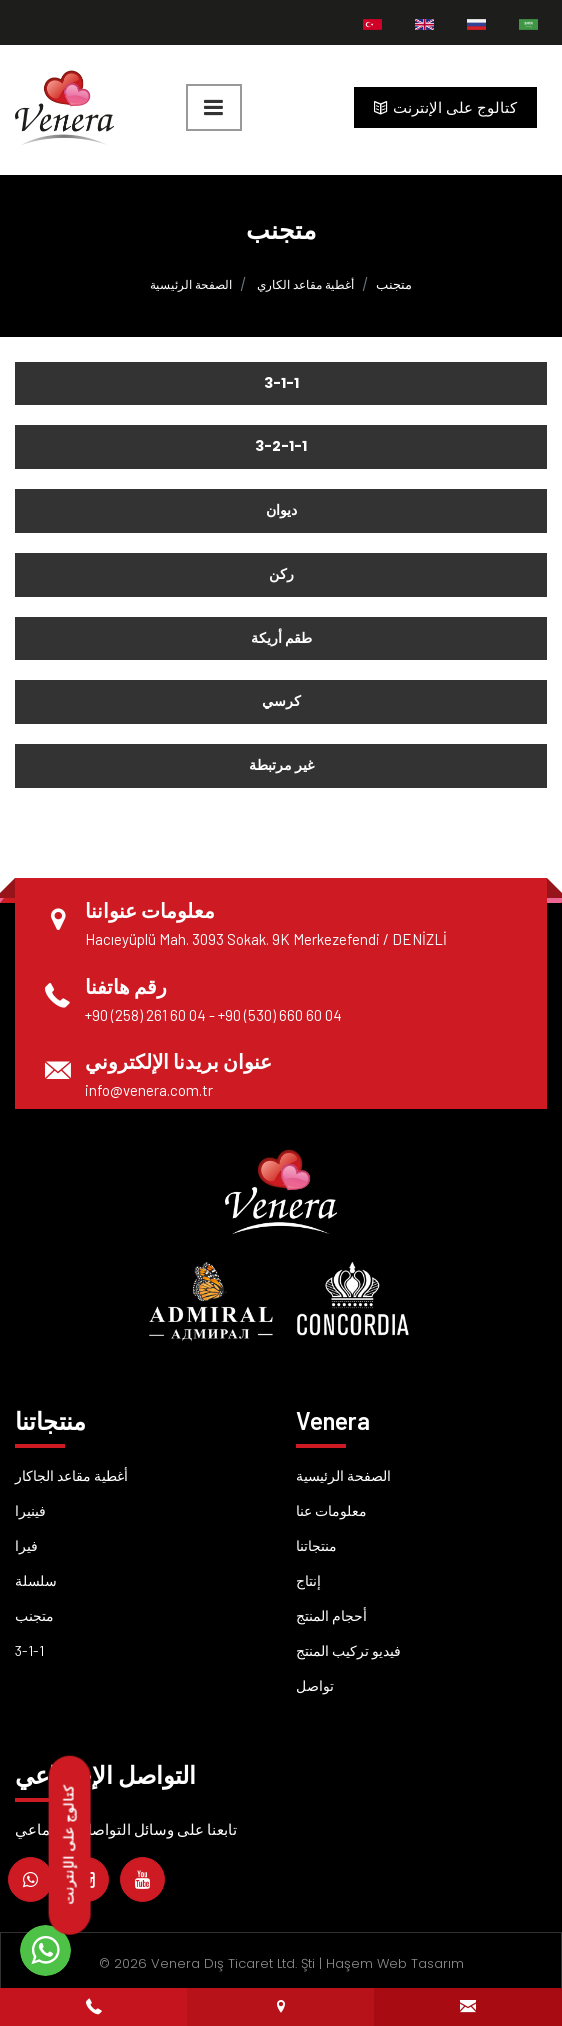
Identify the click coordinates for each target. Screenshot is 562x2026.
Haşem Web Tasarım (395, 1963)
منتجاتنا (316, 1545)
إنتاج (308, 1580)
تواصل (315, 1685)
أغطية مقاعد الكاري (305, 284)
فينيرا (30, 1510)
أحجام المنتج (331, 1615)
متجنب (34, 1615)
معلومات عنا (331, 1510)
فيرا (26, 1545)
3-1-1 (29, 1650)
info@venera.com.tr (149, 1090)
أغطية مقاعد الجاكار (71, 1475)
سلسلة (36, 1580)
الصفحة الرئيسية (191, 284)
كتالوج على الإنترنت (445, 107)
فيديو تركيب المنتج (348, 1650)
